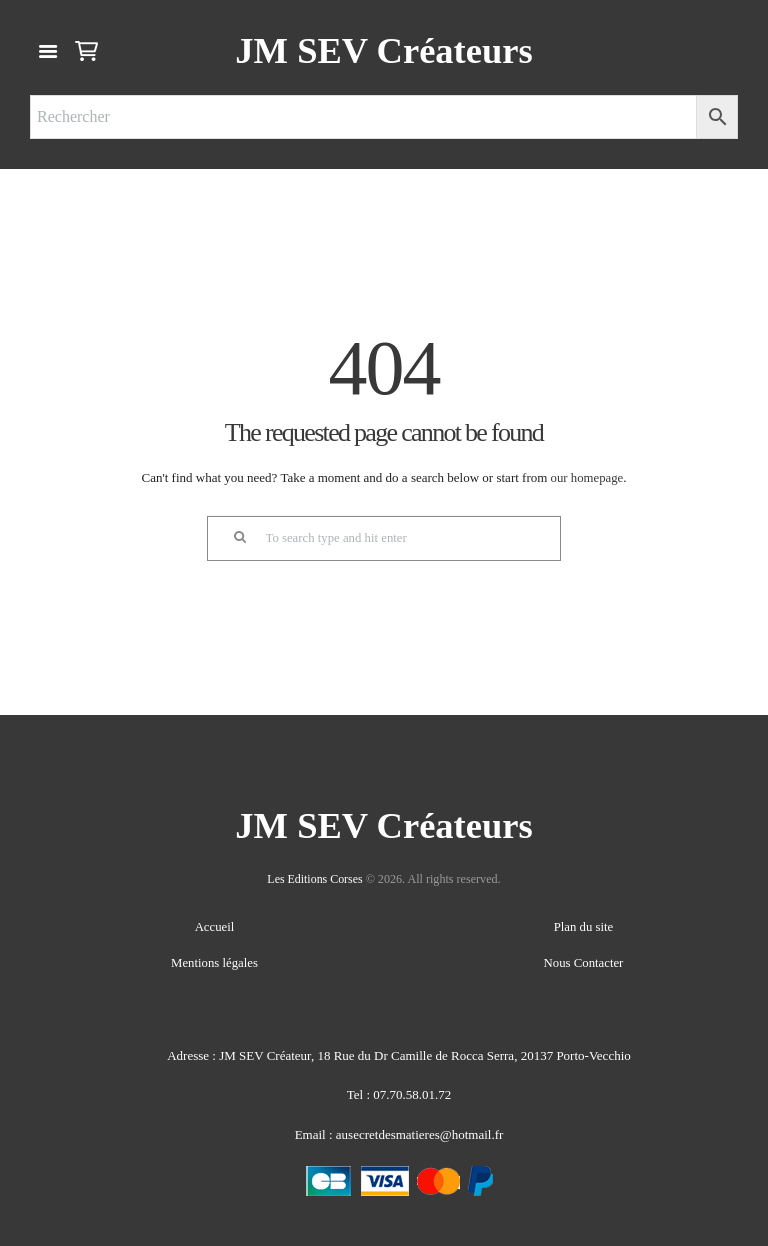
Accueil (214, 927)
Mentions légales (214, 961)
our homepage (587, 477)
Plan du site (583, 927)
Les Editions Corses (315, 880)
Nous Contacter (583, 961)
